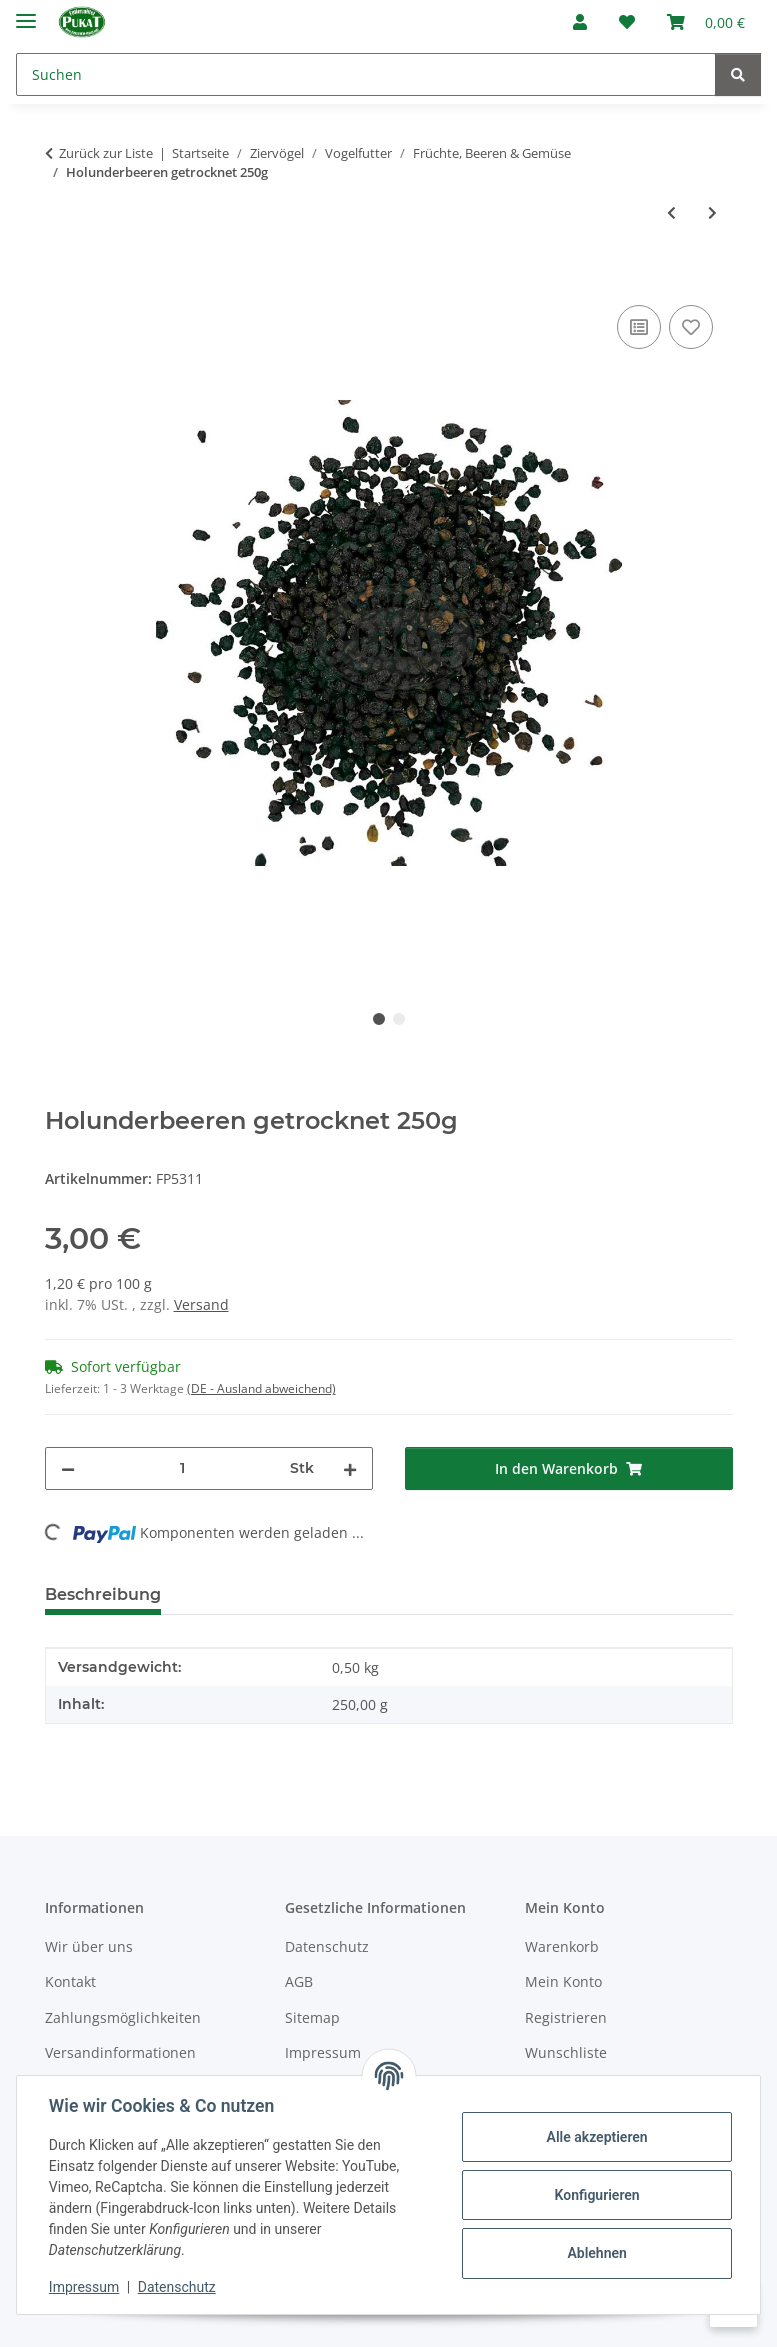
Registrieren (566, 2017)
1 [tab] (379, 1019)
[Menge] (182, 1468)
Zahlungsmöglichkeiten (123, 2017)
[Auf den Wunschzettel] (691, 327)
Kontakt (70, 1981)
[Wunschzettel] (627, 22)
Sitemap (312, 2017)
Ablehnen (596, 2253)
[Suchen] (366, 74)
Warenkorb (562, 1946)
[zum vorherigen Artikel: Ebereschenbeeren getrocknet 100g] (671, 212)
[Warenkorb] (706, 22)
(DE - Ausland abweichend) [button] (261, 1388)
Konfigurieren (596, 2195)
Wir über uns (89, 1946)
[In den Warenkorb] (61, 278)
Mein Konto (563, 1981)
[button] (580, 22)
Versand (201, 1304)
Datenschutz (177, 2287)
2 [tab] (399, 1019)
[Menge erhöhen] (350, 1468)
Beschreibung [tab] (103, 1594)
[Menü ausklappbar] (26, 12)
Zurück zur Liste (106, 153)
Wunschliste (566, 2052)
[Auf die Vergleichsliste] (639, 327)
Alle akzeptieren (596, 2137)
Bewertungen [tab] (250, 1594)
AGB (299, 1981)
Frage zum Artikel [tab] (414, 1594)
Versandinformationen (120, 2052)
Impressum (84, 2287)
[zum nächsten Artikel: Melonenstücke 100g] (712, 212)
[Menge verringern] (68, 1468)
